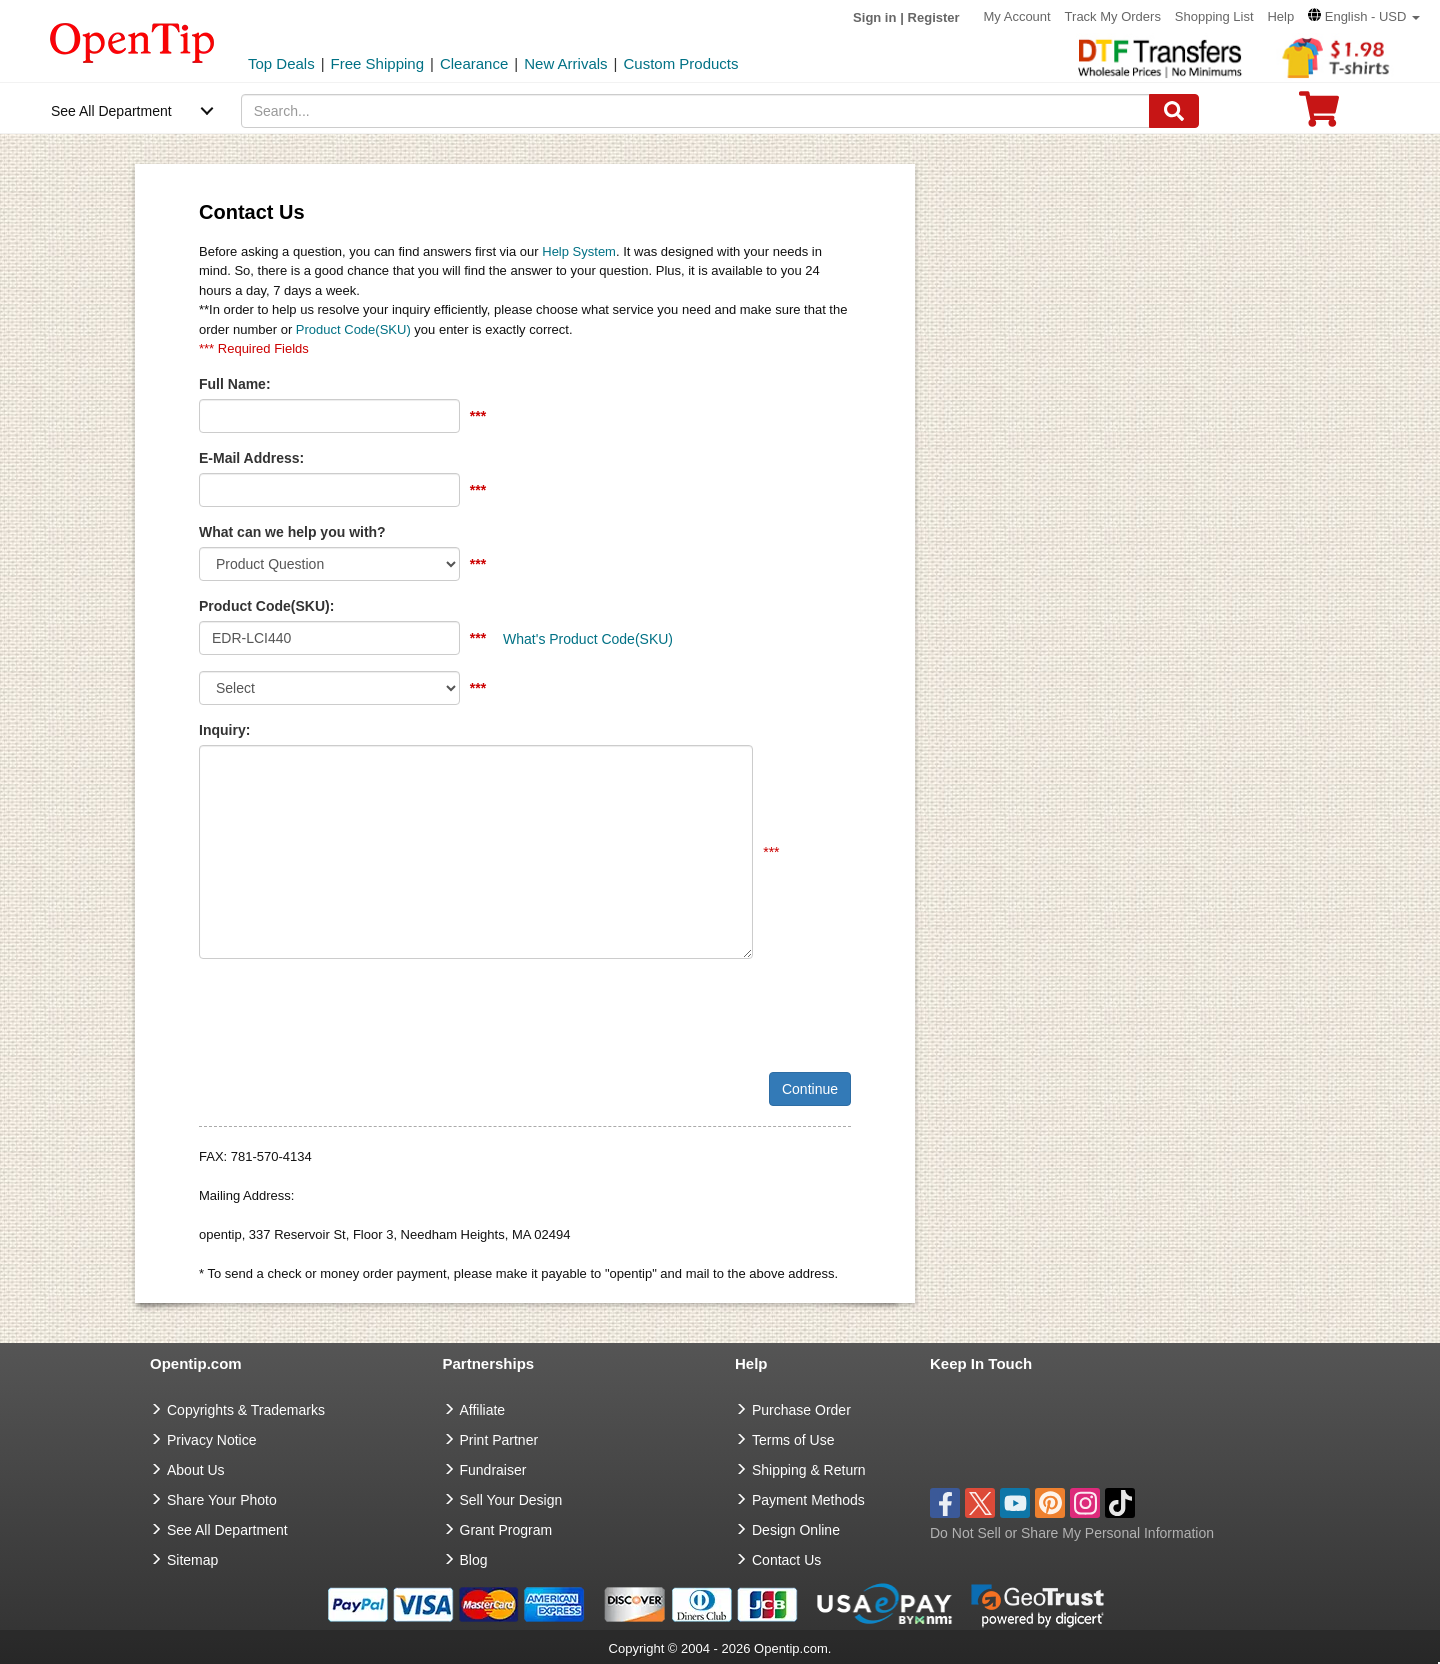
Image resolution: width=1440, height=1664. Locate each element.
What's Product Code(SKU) (588, 639)
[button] (1364, 16)
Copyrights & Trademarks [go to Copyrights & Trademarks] (246, 1410)
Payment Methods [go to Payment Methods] (808, 1500)
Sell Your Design (511, 1500)
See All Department (111, 111)
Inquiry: (224, 730)
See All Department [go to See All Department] (227, 1530)
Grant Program (506, 1530)
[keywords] (696, 111)
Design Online (796, 1530)
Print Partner (499, 1440)
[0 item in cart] (1319, 115)
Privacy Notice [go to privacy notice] (211, 1440)
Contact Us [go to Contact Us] (786, 1560)
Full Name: (235, 384)
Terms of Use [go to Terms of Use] (793, 1440)
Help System (579, 251)
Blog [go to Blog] (474, 1560)
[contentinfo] (132, 41)
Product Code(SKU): (266, 606)
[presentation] (351, 1013)
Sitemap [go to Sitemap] (192, 1560)
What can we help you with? (292, 532)
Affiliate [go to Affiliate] (483, 1410)
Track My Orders (1113, 16)
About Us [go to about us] (196, 1470)
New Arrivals (565, 63)
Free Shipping (377, 63)
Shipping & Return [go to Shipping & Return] (809, 1470)
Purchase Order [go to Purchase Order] (801, 1410)
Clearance (474, 63)
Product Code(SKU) (353, 329)
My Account (1017, 16)
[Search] (1174, 111)
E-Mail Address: (251, 458)
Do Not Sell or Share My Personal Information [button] (1072, 1533)
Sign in (874, 17)
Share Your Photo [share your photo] (222, 1500)
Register (934, 17)
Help (1280, 16)
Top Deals (281, 63)
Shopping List (1214, 16)
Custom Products (680, 63)
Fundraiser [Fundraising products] (493, 1470)
